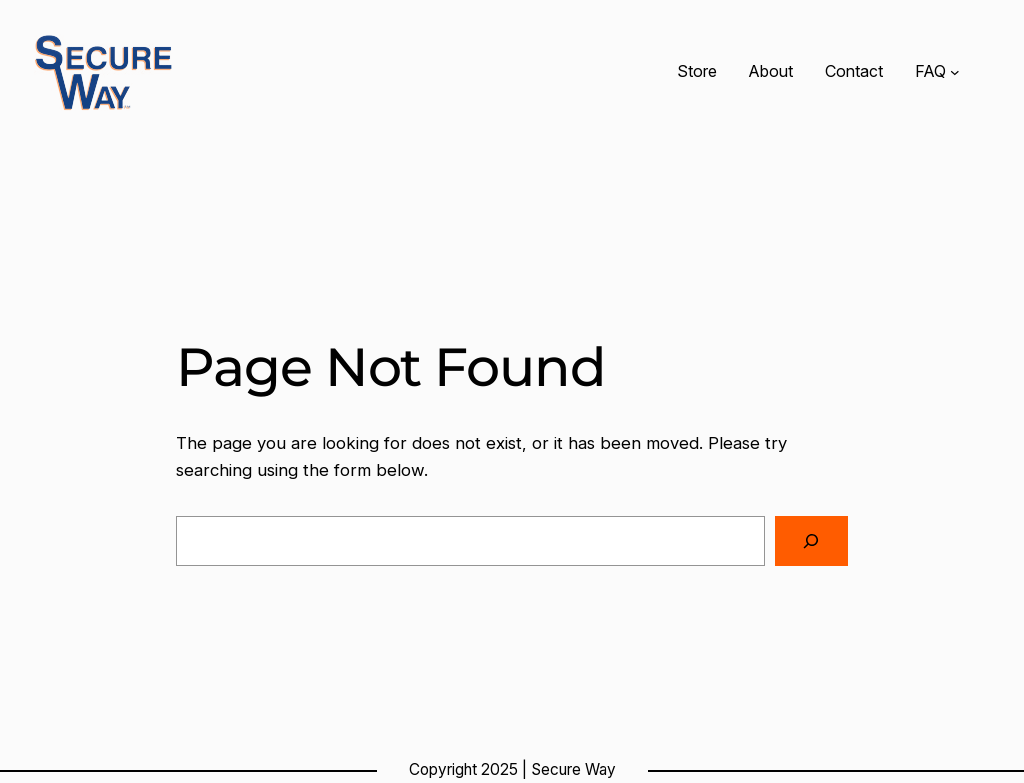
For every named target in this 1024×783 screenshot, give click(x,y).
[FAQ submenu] (955, 72)
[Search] (811, 541)
